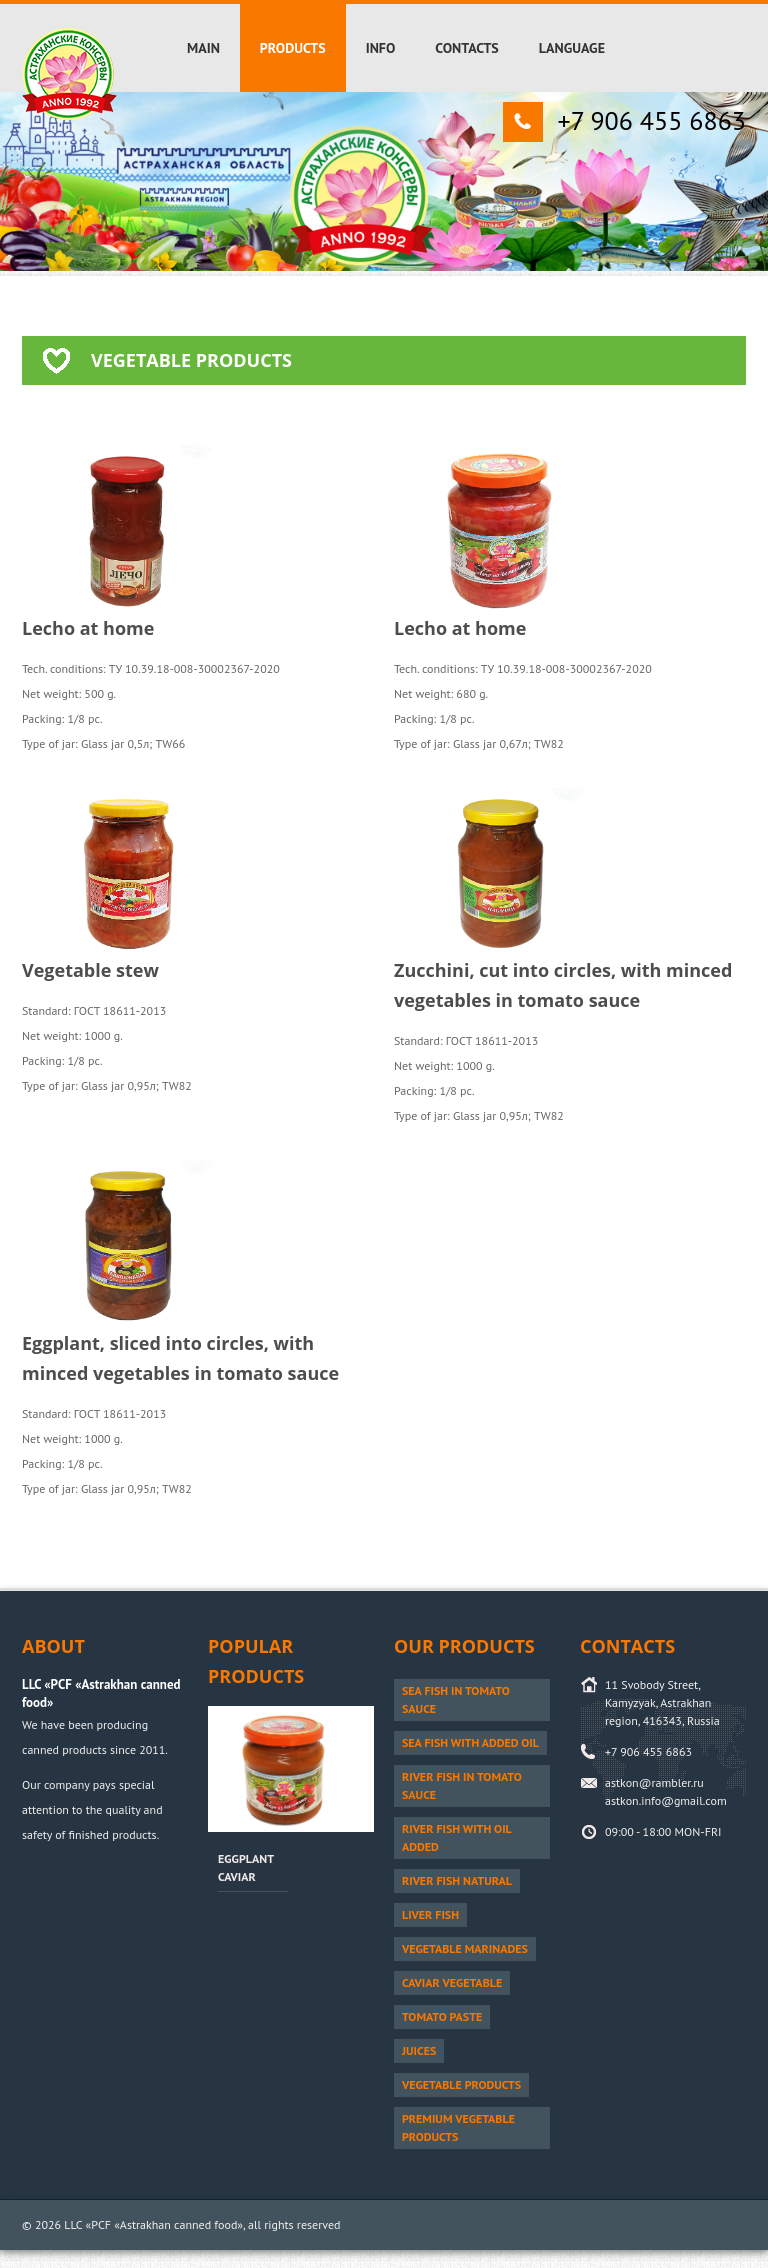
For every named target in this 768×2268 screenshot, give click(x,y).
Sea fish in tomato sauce (456, 1699)
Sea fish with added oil (470, 1742)
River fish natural (457, 1880)
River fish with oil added (457, 1837)
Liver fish (430, 1914)
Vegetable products (461, 2084)
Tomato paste (442, 2016)
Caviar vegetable (452, 1982)
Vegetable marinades (465, 1948)
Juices (419, 2050)
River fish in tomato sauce (462, 1785)
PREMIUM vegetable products (458, 2127)
